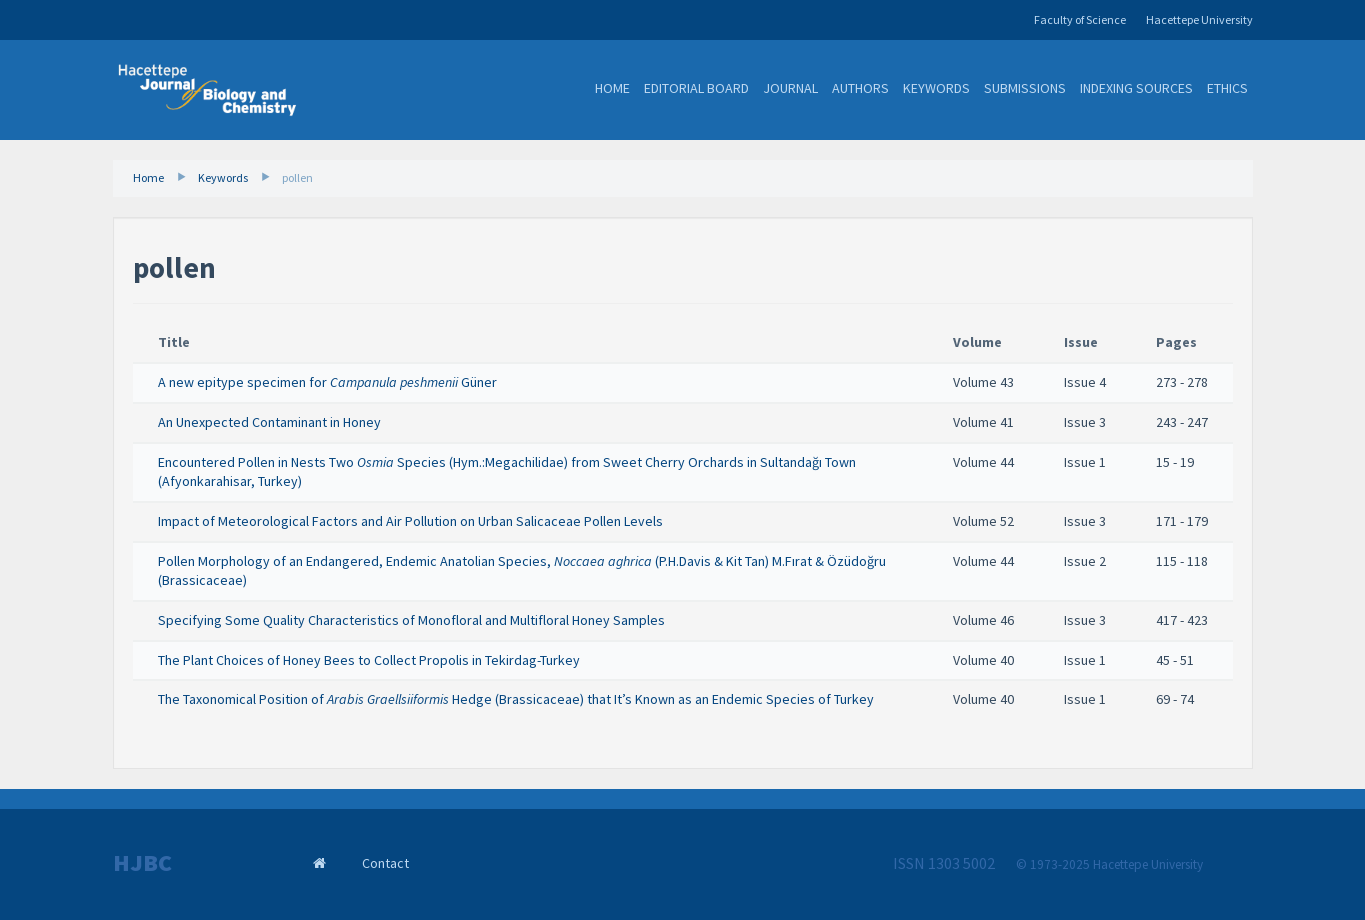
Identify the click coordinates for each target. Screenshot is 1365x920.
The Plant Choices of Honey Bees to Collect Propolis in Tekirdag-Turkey (369, 660)
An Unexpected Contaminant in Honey (269, 422)
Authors (860, 88)
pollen (297, 177)
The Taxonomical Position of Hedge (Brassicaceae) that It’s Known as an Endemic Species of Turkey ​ (517, 699)
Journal (790, 88)
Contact (385, 863)
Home (612, 88)
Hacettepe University (1199, 19)
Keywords (936, 88)
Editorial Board (696, 88)
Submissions (1025, 88)
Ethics (1227, 88)
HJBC (142, 863)
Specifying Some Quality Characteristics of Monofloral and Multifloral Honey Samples (411, 620)
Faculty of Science (1080, 19)
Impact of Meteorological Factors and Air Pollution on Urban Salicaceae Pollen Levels (410, 521)
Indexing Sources (1136, 88)
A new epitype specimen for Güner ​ (329, 382)
